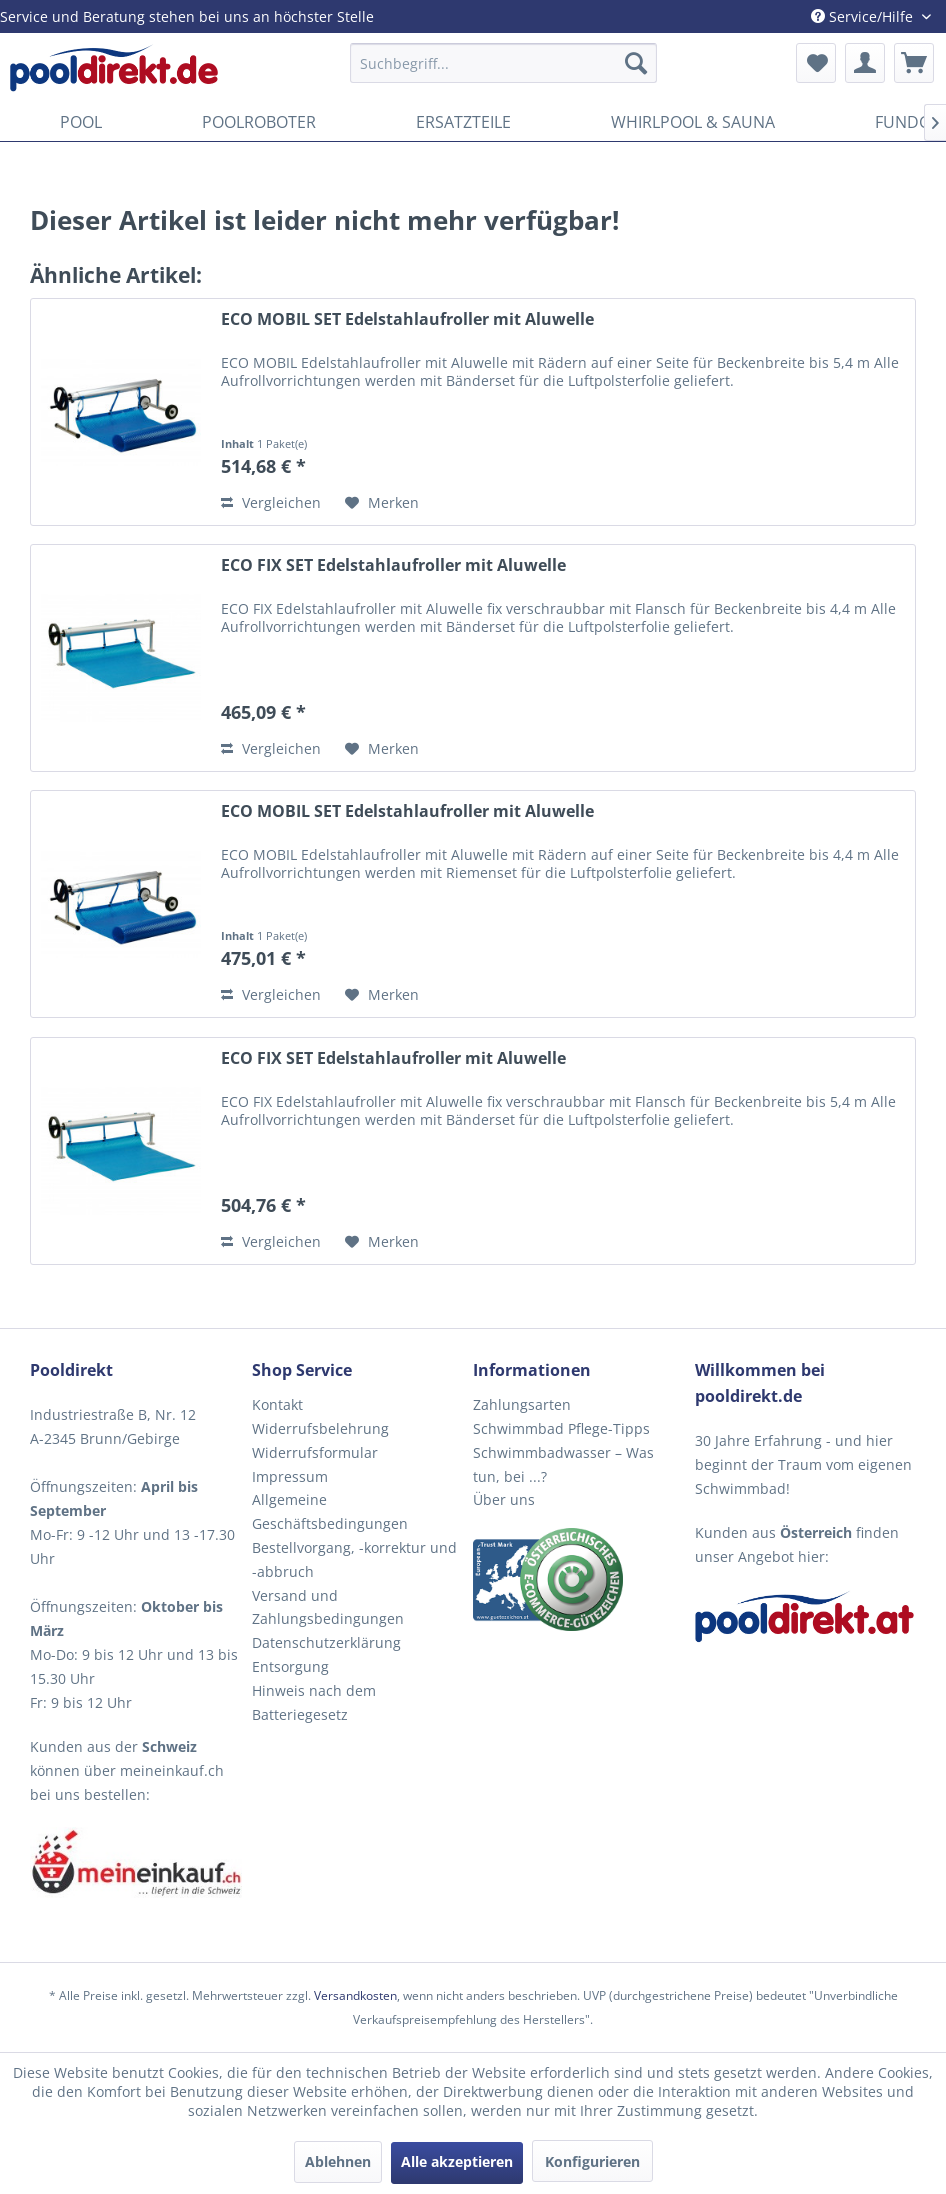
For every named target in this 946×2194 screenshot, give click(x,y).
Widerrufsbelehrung (320, 1428)
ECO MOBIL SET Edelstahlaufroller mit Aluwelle (407, 319)
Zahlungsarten (522, 1404)
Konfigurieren (592, 2161)
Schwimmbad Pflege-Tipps (561, 1428)
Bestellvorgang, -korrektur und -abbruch (354, 1559)
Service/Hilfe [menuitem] (864, 16)
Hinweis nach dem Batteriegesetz (314, 1702)
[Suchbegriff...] (503, 63)
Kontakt (277, 1404)
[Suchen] (636, 63)
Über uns (504, 1499)
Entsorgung (290, 1666)
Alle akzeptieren (457, 2161)
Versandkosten (355, 1995)
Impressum (290, 1476)
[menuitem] (503, 63)
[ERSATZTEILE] (463, 122)
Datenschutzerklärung (326, 1642)
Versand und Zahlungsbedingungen (328, 1607)
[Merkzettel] (816, 63)
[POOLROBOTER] (259, 122)
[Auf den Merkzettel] (382, 503)
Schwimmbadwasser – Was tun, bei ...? (563, 1464)
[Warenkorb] (914, 63)
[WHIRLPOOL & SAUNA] (693, 122)
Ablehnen (338, 2161)
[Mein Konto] (865, 63)
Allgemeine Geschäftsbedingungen (330, 1511)
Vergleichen (271, 502)
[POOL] (81, 122)
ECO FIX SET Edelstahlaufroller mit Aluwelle (393, 565)
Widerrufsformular (315, 1452)
